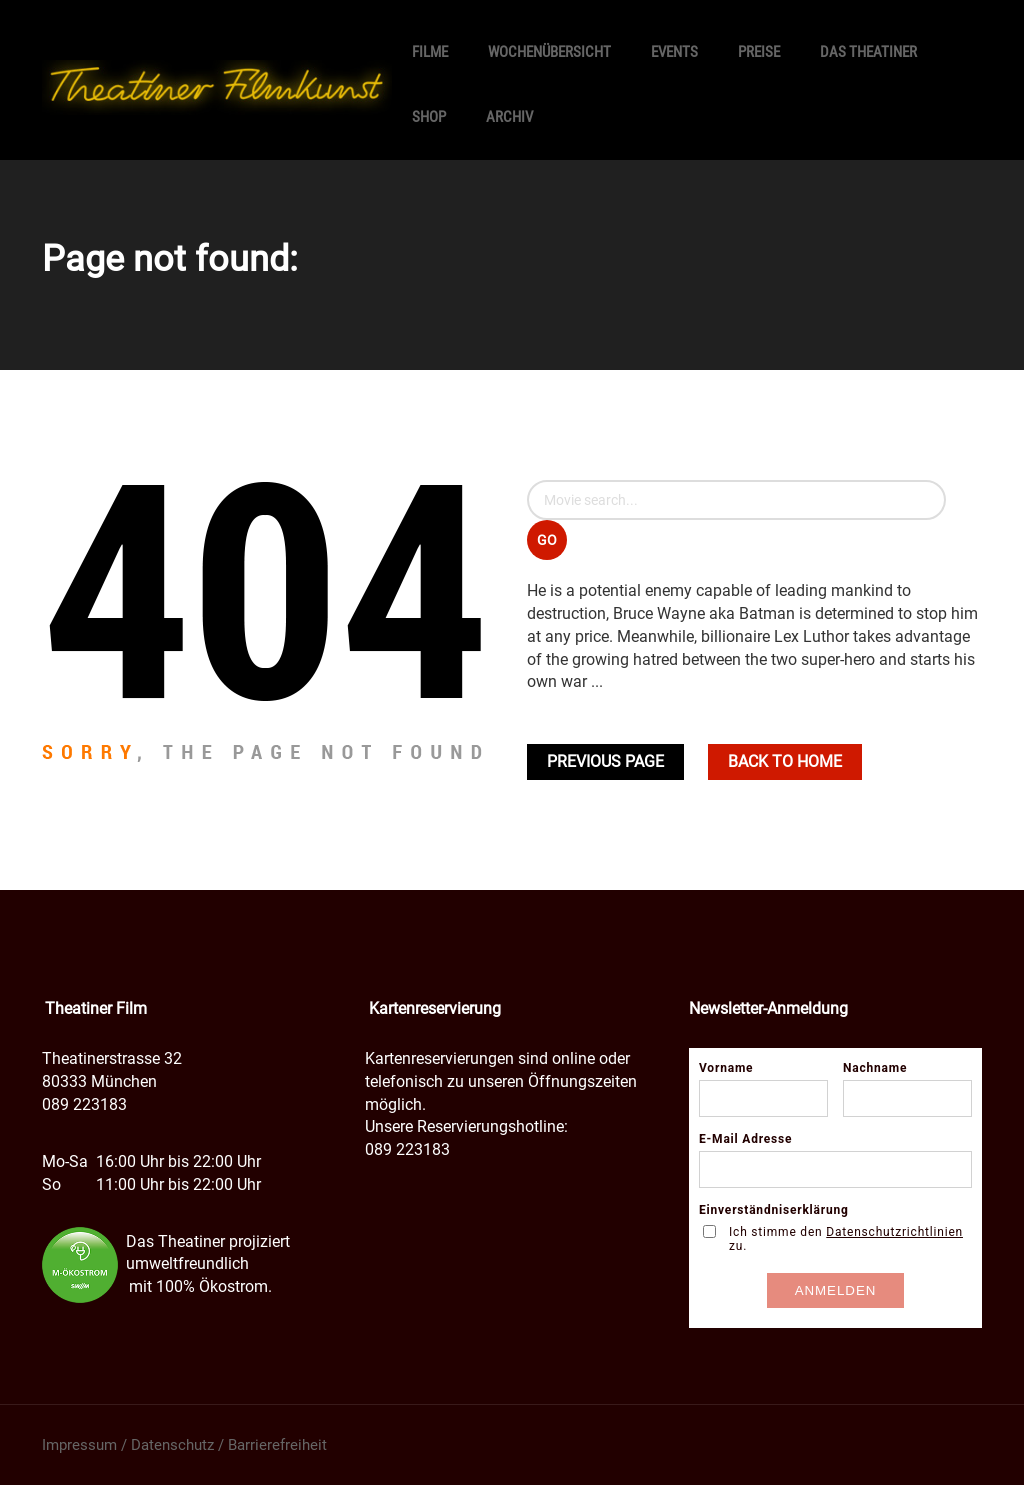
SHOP (429, 117)
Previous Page (605, 761)
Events (674, 52)
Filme (430, 52)
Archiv (509, 117)
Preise (759, 52)
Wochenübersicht (549, 52)
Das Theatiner (868, 52)
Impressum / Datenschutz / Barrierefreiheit (184, 1445)
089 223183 (84, 1104)
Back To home (785, 761)
